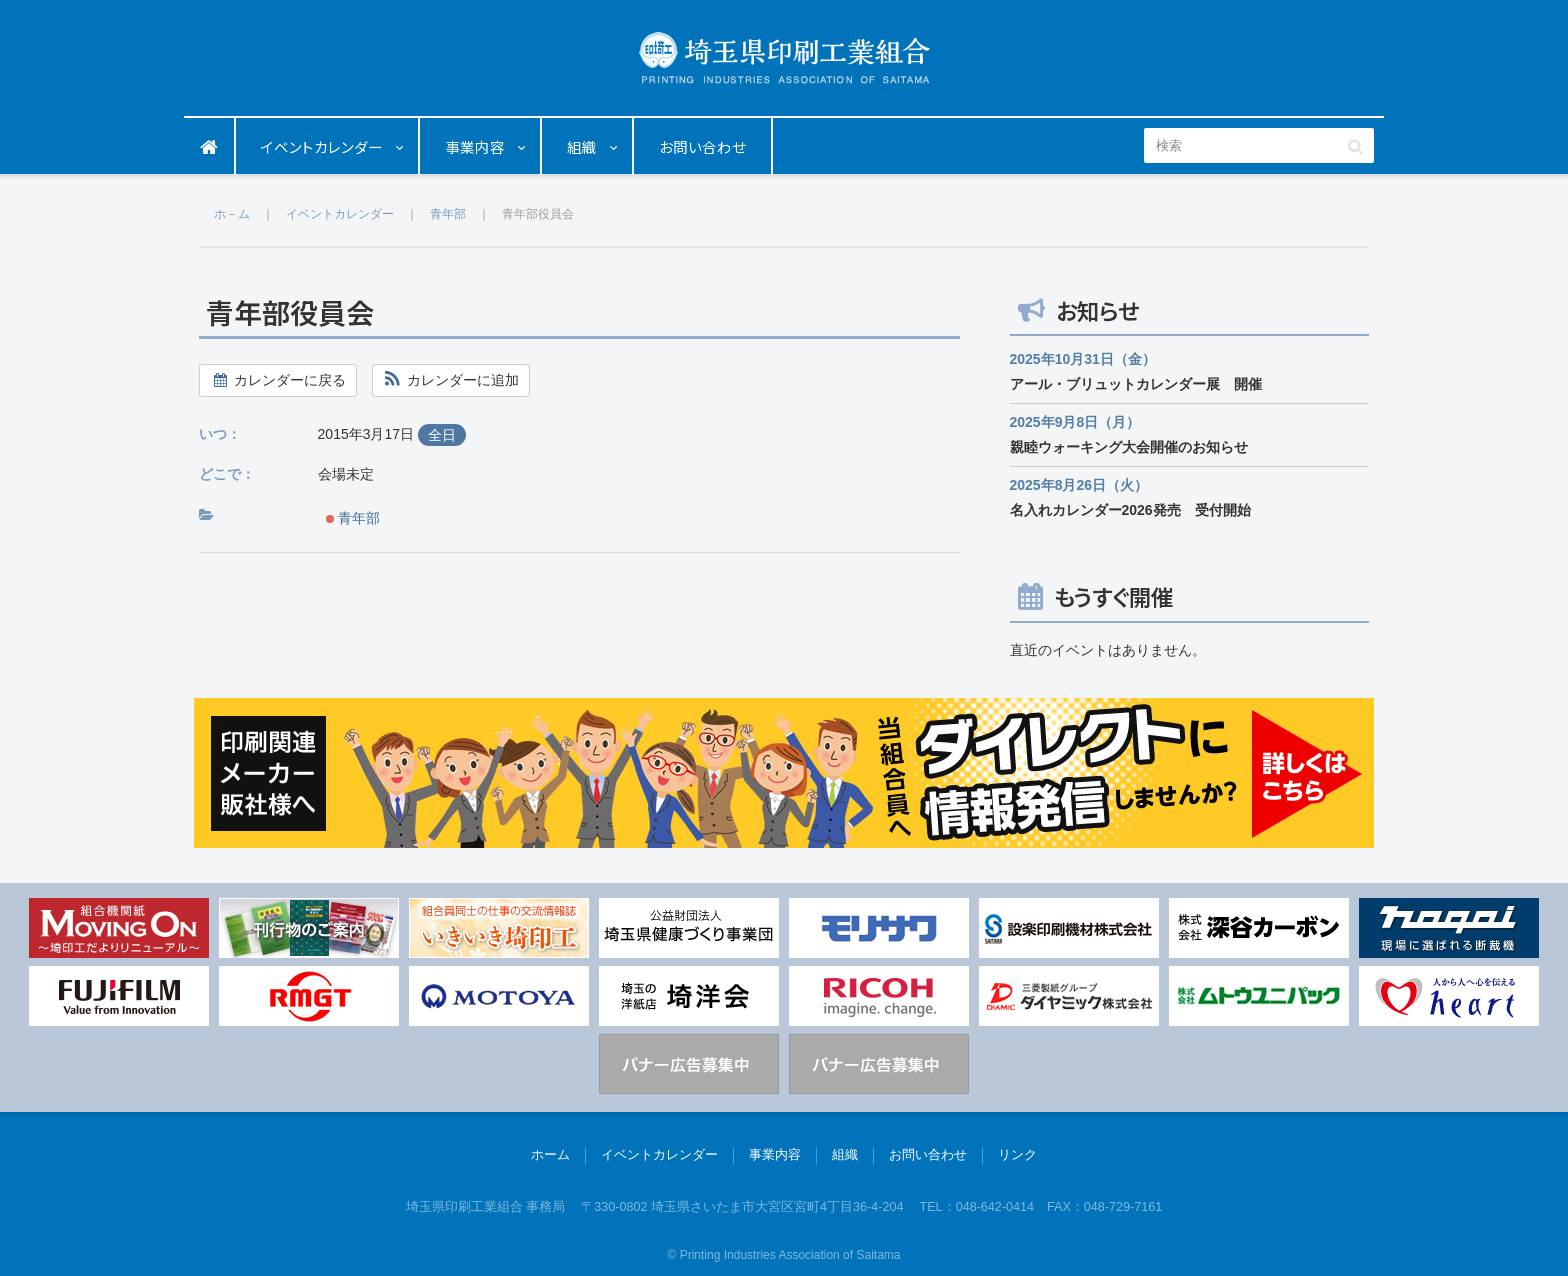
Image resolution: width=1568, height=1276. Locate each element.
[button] (451, 380)
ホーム (210, 146)
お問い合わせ (702, 146)
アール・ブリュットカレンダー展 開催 (1136, 384)
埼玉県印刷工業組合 (784, 57)
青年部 (353, 518)
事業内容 (475, 146)
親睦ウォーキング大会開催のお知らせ (1129, 447)
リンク (1017, 1155)
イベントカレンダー (322, 146)
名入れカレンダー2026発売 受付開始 (1130, 510)
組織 (582, 146)
